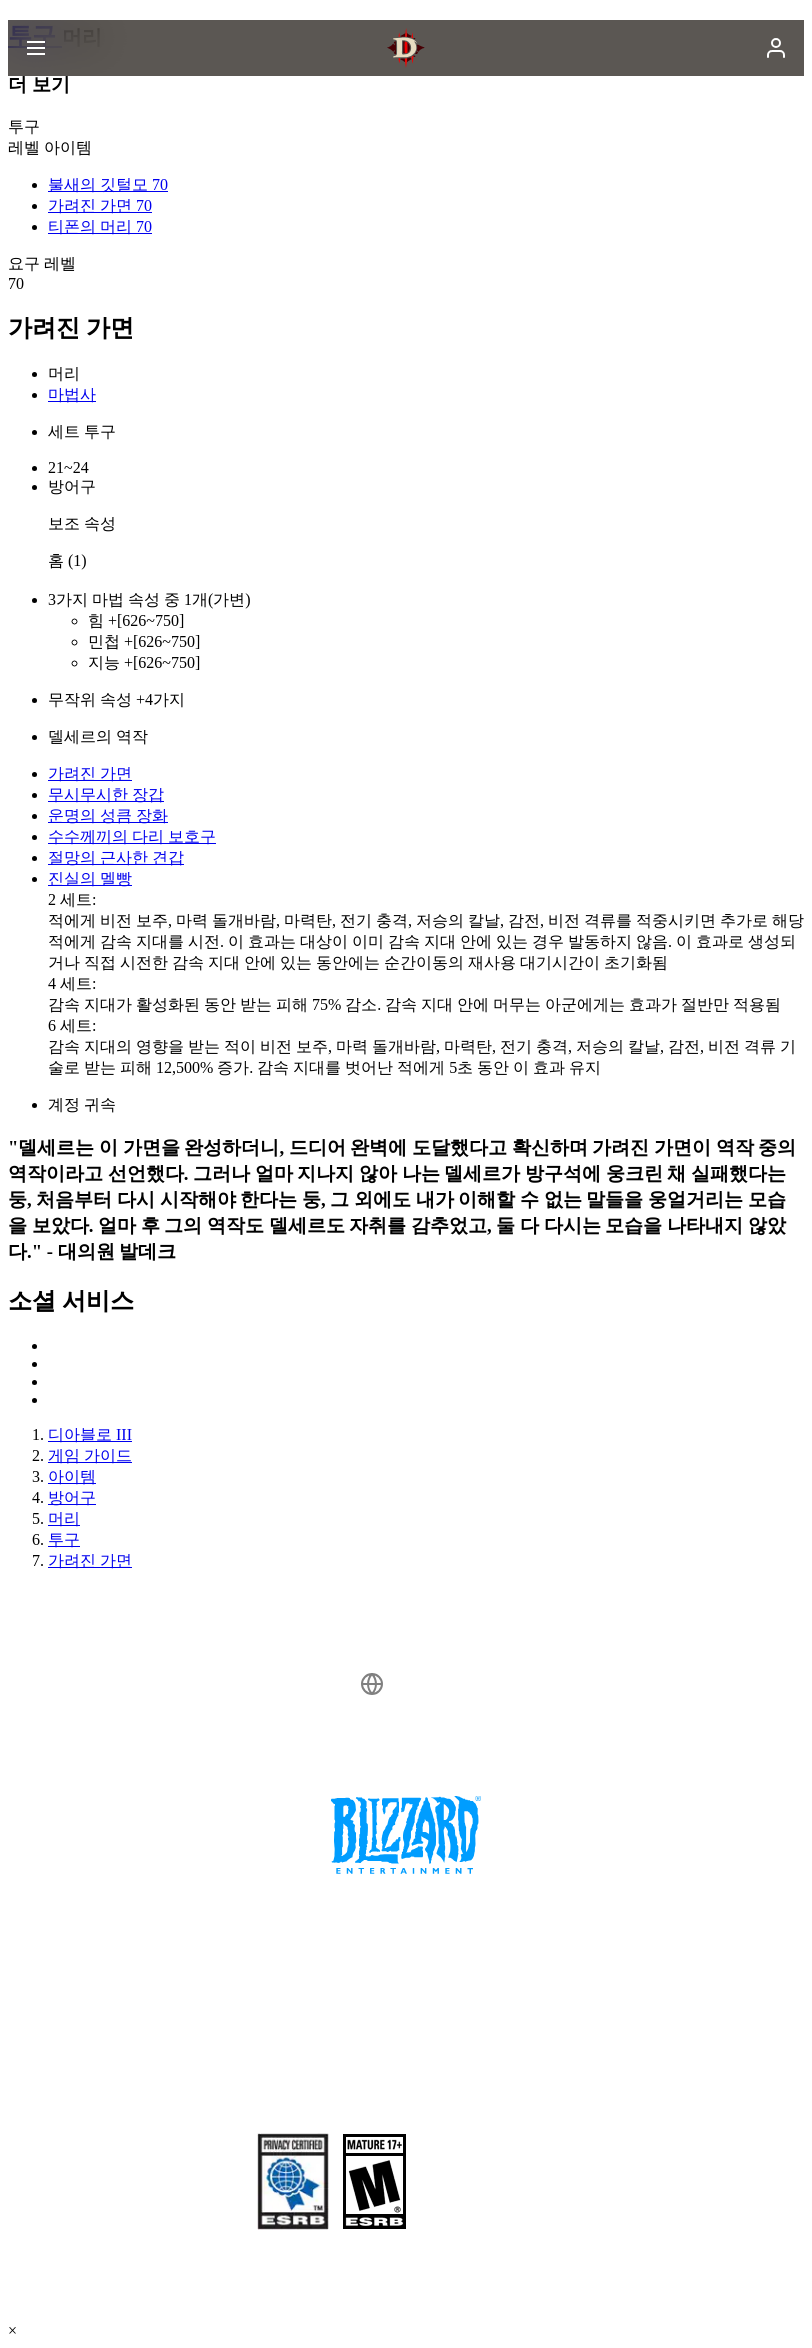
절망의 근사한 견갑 (116, 857)
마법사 (72, 394)
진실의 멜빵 (90, 878)
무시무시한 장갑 (106, 794)
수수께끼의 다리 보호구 (132, 836)
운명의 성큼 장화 (108, 815)
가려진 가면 (90, 773)
